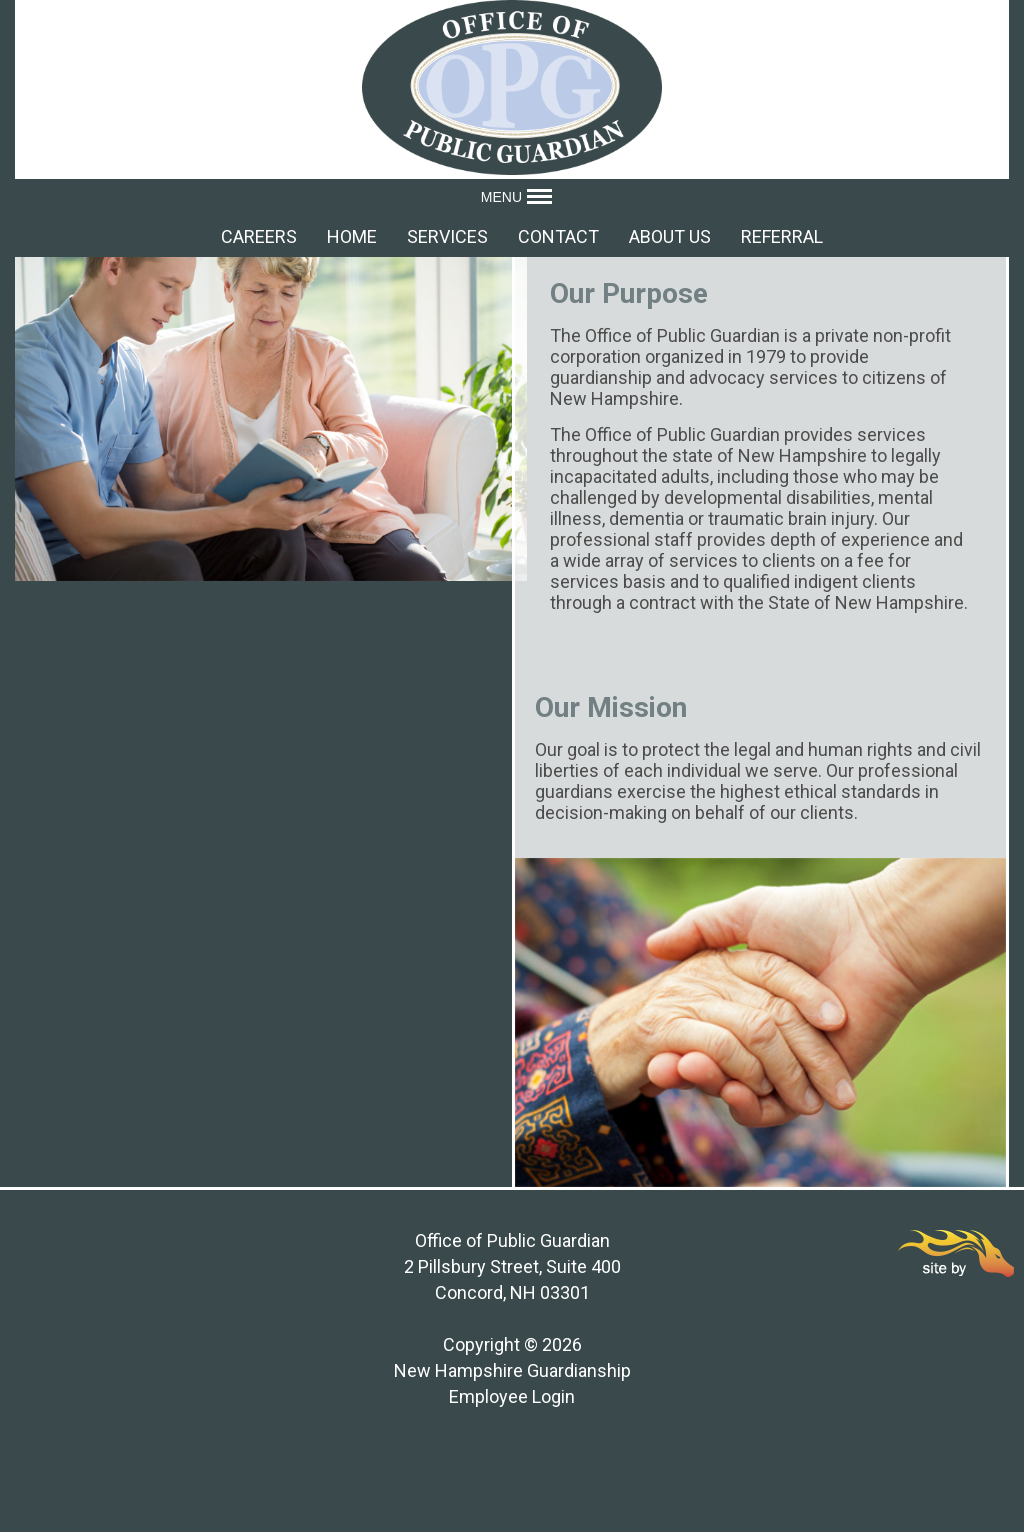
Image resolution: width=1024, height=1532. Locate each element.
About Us (670, 236)
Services (447, 236)
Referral (782, 236)
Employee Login (512, 1396)
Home (352, 236)
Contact (558, 236)
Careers (259, 236)
